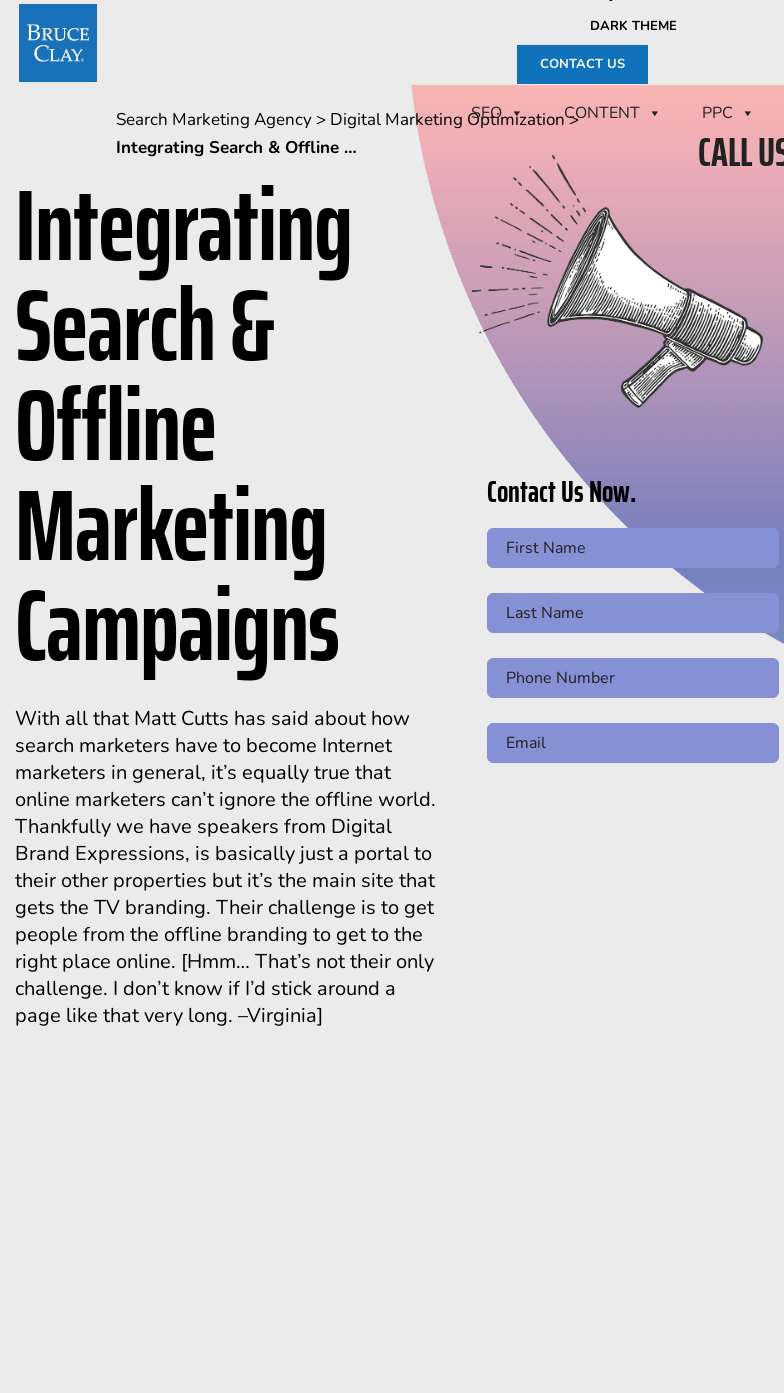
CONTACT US (582, 64)
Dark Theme (633, 26)
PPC (728, 113)
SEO (497, 113)
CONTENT (613, 113)
